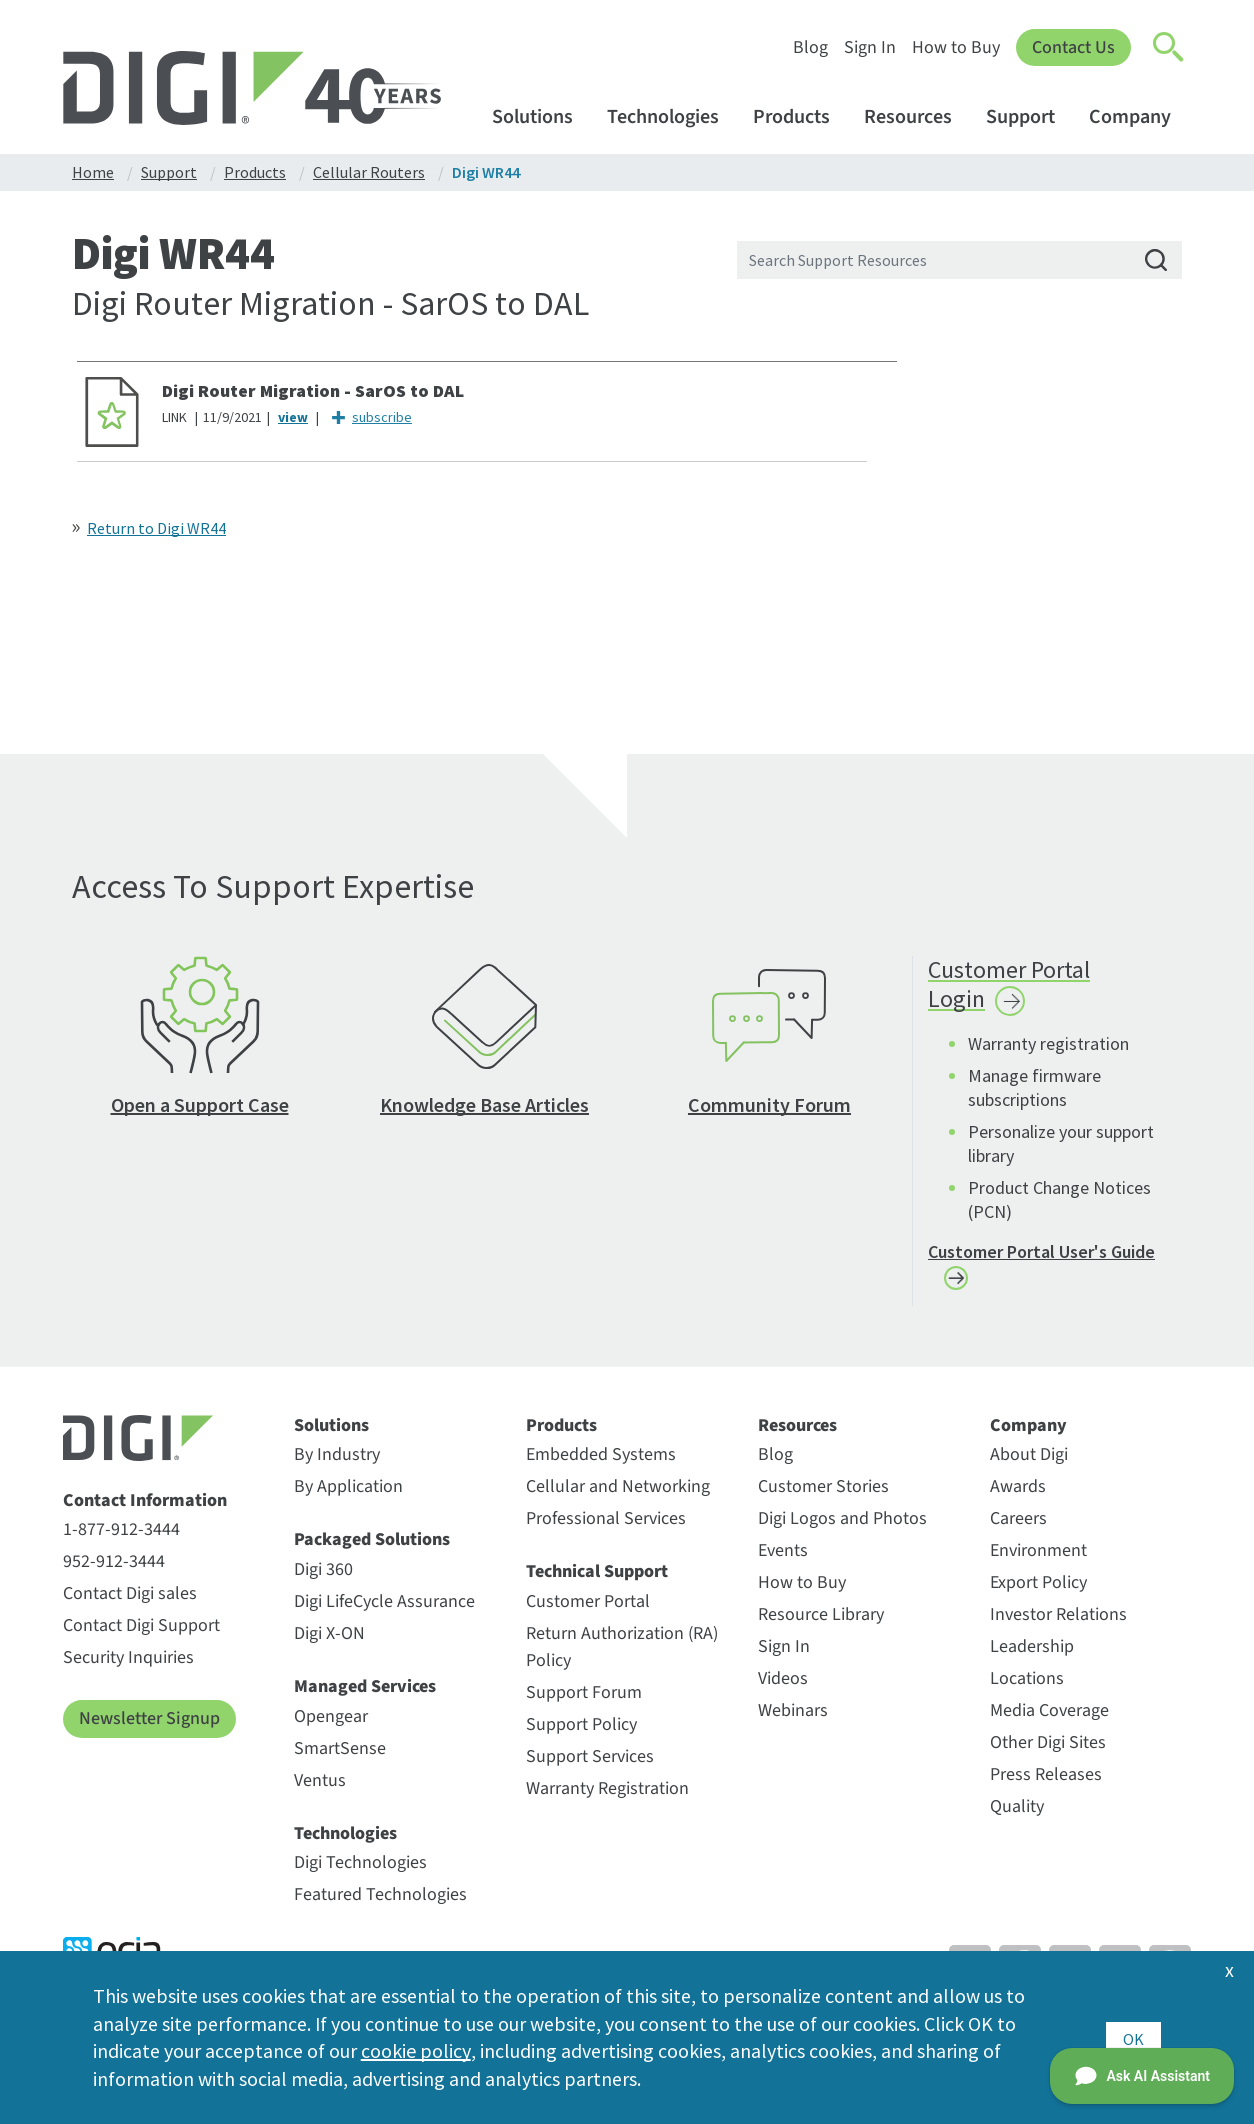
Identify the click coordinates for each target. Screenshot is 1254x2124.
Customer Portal (588, 1609)
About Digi (1029, 1462)
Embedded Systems (601, 1462)
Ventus (320, 1787)
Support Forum (584, 1700)
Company (1139, 116)
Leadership (1032, 1654)
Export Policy (1038, 1590)
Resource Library (821, 1622)
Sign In (870, 47)
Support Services (590, 1764)
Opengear (331, 1723)
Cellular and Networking (618, 1494)
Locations (1027, 1686)
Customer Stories (823, 1494)
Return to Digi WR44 (156, 528)
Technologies (672, 116)
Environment (1038, 1558)
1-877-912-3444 (121, 1537)
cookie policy (415, 2050)
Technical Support (597, 1580)
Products (801, 116)
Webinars (793, 1718)
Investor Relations (1058, 1622)
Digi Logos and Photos (842, 1526)
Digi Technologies (360, 1870)
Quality (1017, 1814)
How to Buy (956, 47)
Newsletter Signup (149, 1726)
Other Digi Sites (1048, 1750)
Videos (783, 1686)
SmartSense (340, 1755)
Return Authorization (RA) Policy (622, 1655)
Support (1030, 116)
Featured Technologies (380, 1902)
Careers (1018, 1526)
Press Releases (1046, 1782)
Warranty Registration (607, 1796)
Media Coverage (1049, 1718)
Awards (1018, 1494)
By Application (348, 1494)
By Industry (337, 1462)
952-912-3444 (114, 1569)
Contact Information (145, 1509)
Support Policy (581, 1732)
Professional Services (606, 1526)
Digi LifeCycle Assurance (384, 1609)
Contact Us (1073, 47)
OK (1133, 2036)
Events (783, 1558)
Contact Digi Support (141, 1633)
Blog (810, 47)
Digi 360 (323, 1577)
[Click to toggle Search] (1169, 48)
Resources (917, 116)
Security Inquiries (128, 1665)
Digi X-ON (329, 1641)
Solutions (542, 116)
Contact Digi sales (130, 1601)
